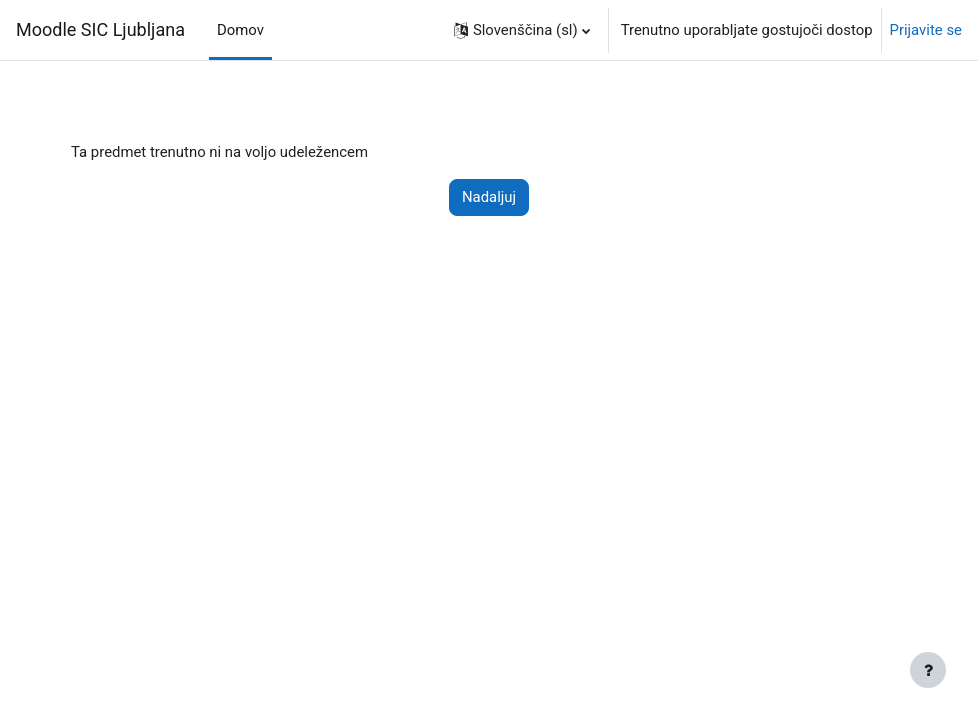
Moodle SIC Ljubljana (100, 29)
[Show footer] (928, 670)
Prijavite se (926, 30)
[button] (522, 30)
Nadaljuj (489, 197)
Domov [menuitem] (240, 30)
